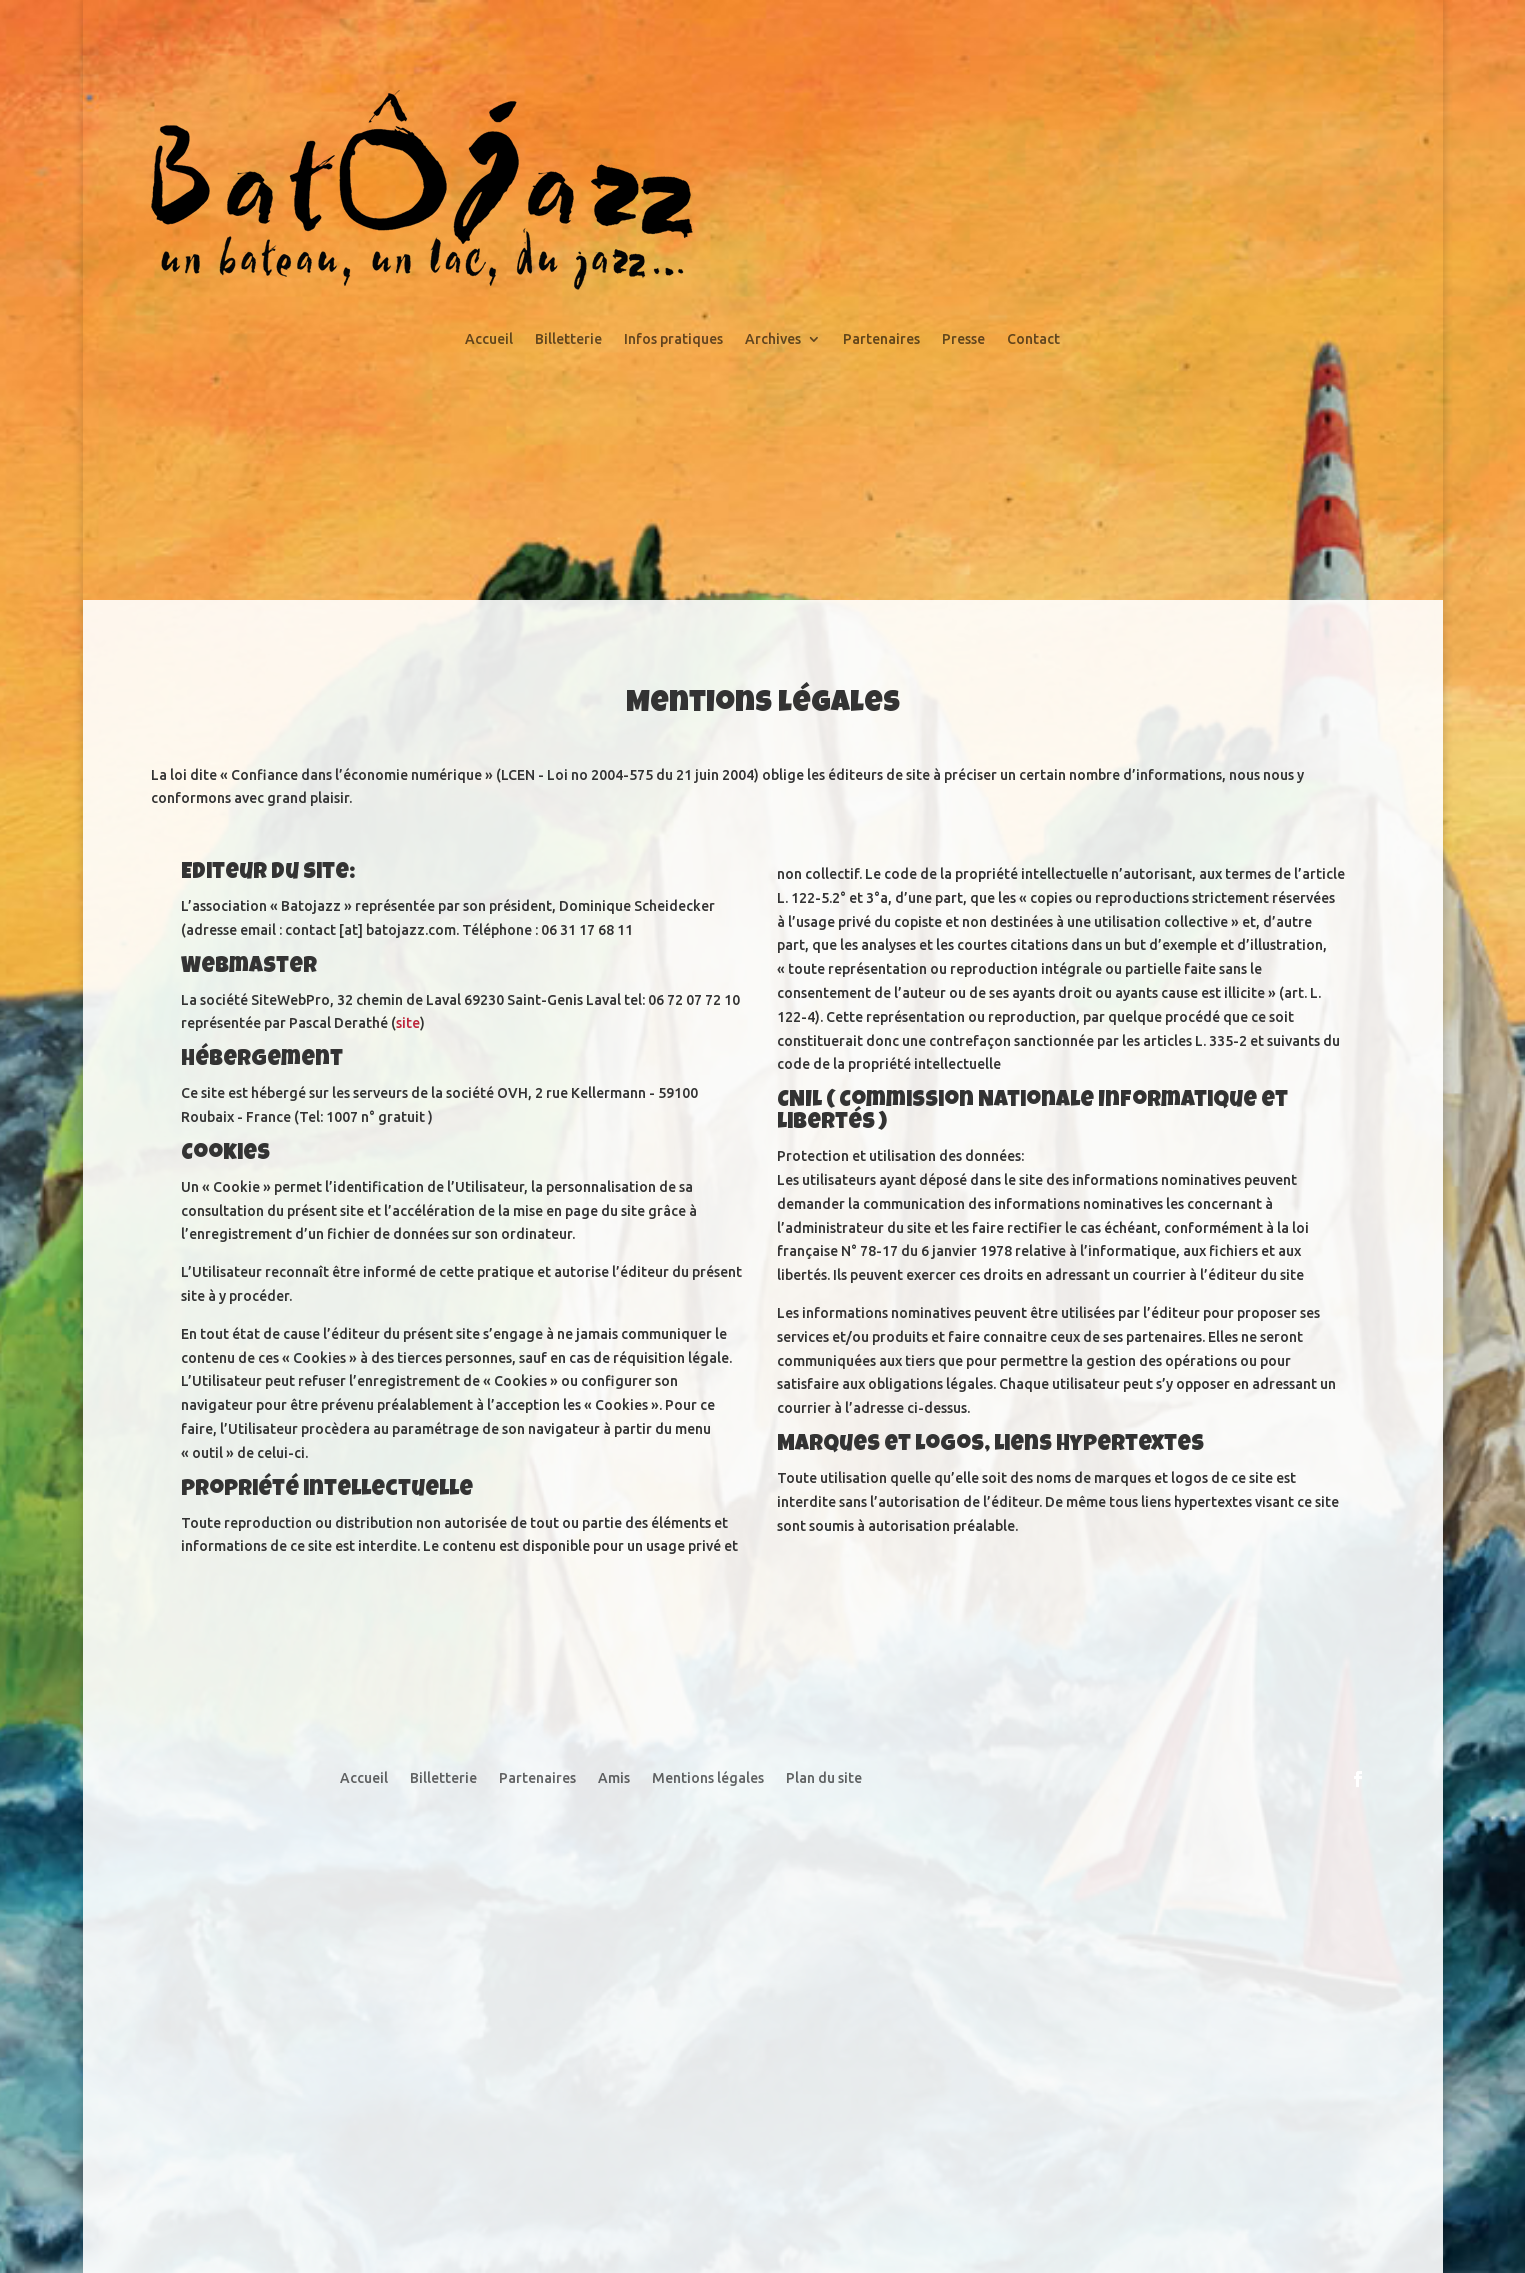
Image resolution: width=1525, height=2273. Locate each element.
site (408, 1023)
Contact (1033, 339)
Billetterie (568, 339)
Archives (773, 339)
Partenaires (881, 339)
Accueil (489, 339)
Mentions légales (708, 1778)
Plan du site (824, 1778)
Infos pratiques (673, 339)
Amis (614, 1778)
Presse (963, 339)
